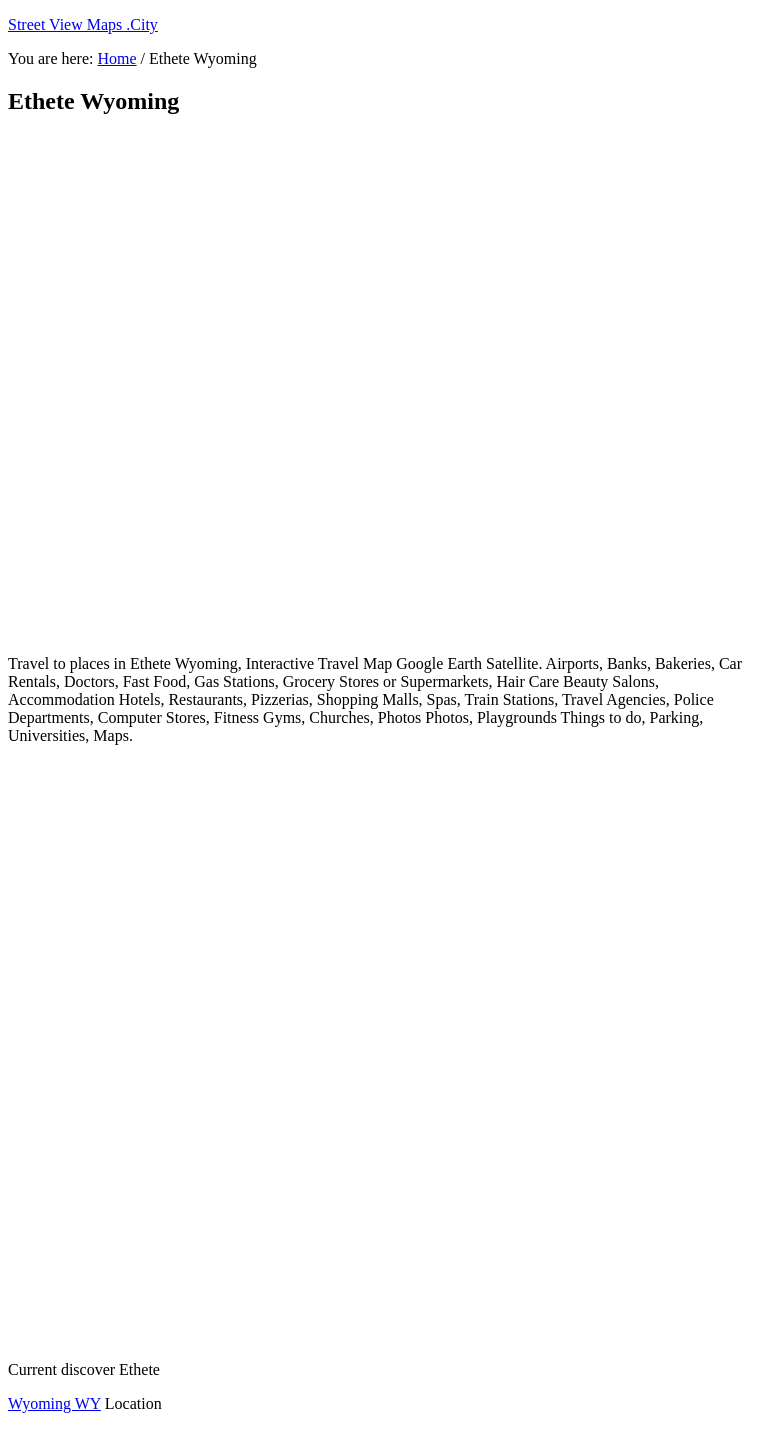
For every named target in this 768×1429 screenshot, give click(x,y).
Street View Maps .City (83, 24)
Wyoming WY (54, 1403)
